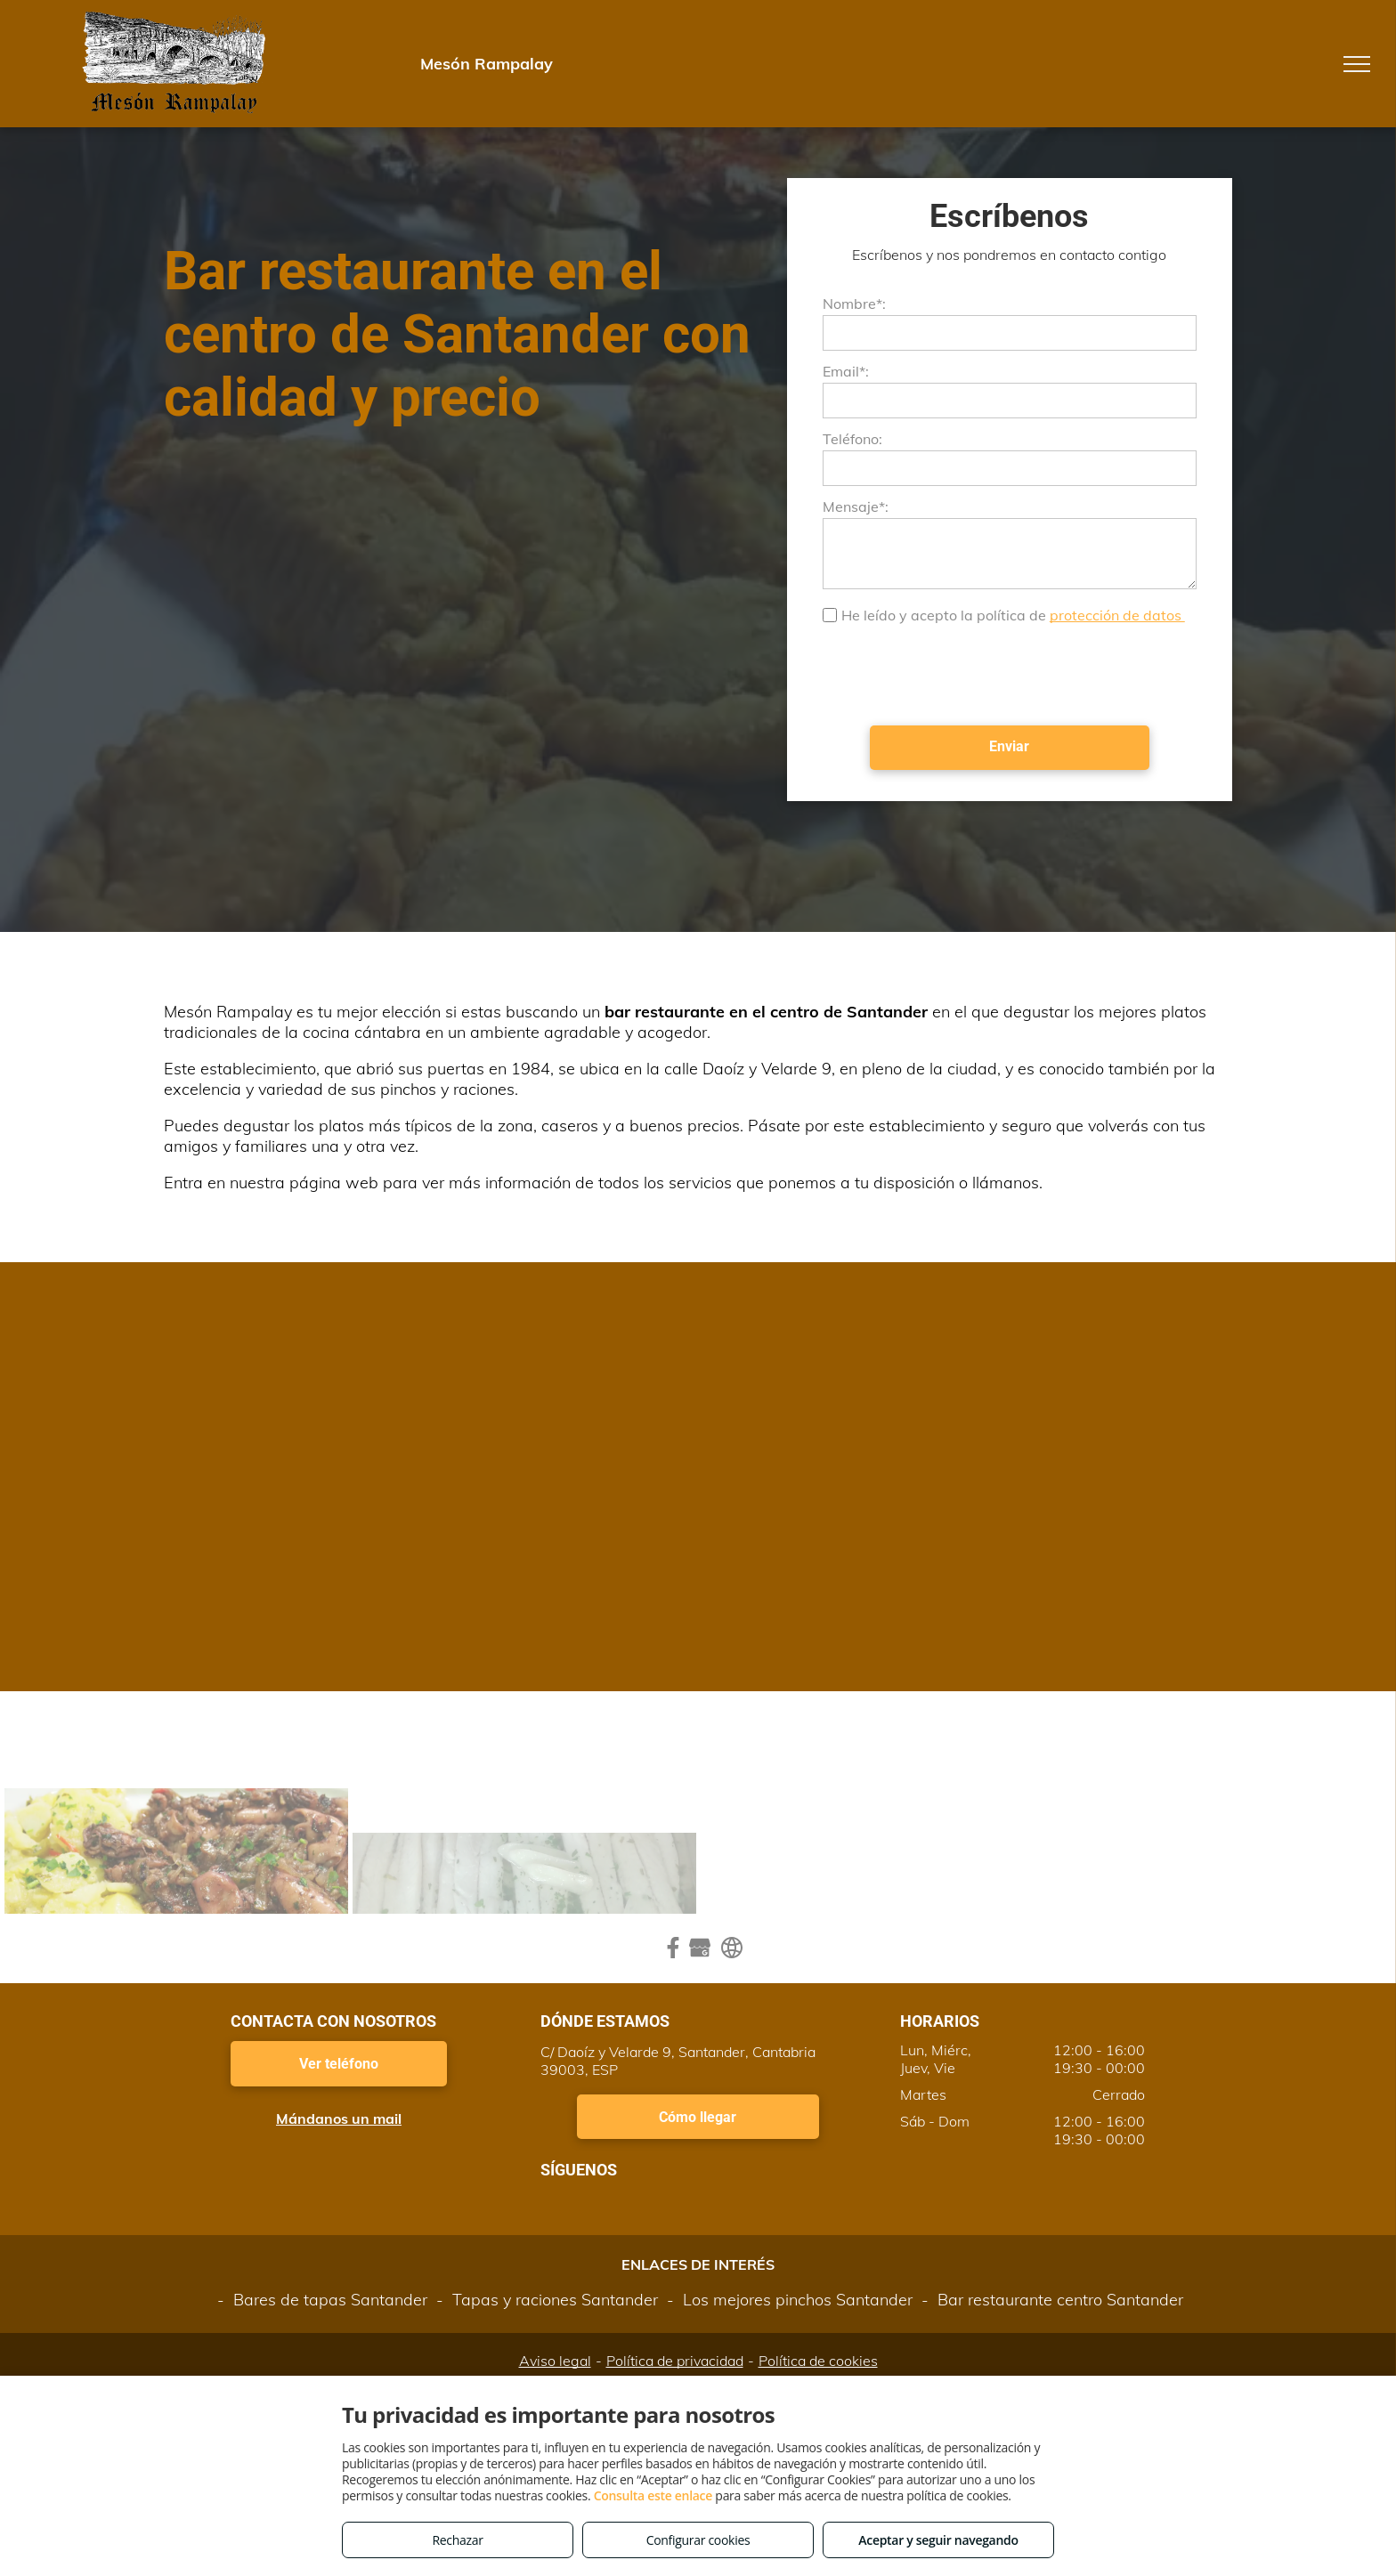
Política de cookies (818, 2360)
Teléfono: (852, 439)
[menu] (1357, 64)
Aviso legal (555, 2360)
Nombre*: (854, 303)
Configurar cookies (698, 2539)
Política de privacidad (674, 2360)
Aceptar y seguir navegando (938, 2539)
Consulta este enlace (653, 2495)
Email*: (846, 371)
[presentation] (958, 673)
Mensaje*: (856, 506)
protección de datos (1117, 615)
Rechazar (457, 2539)
